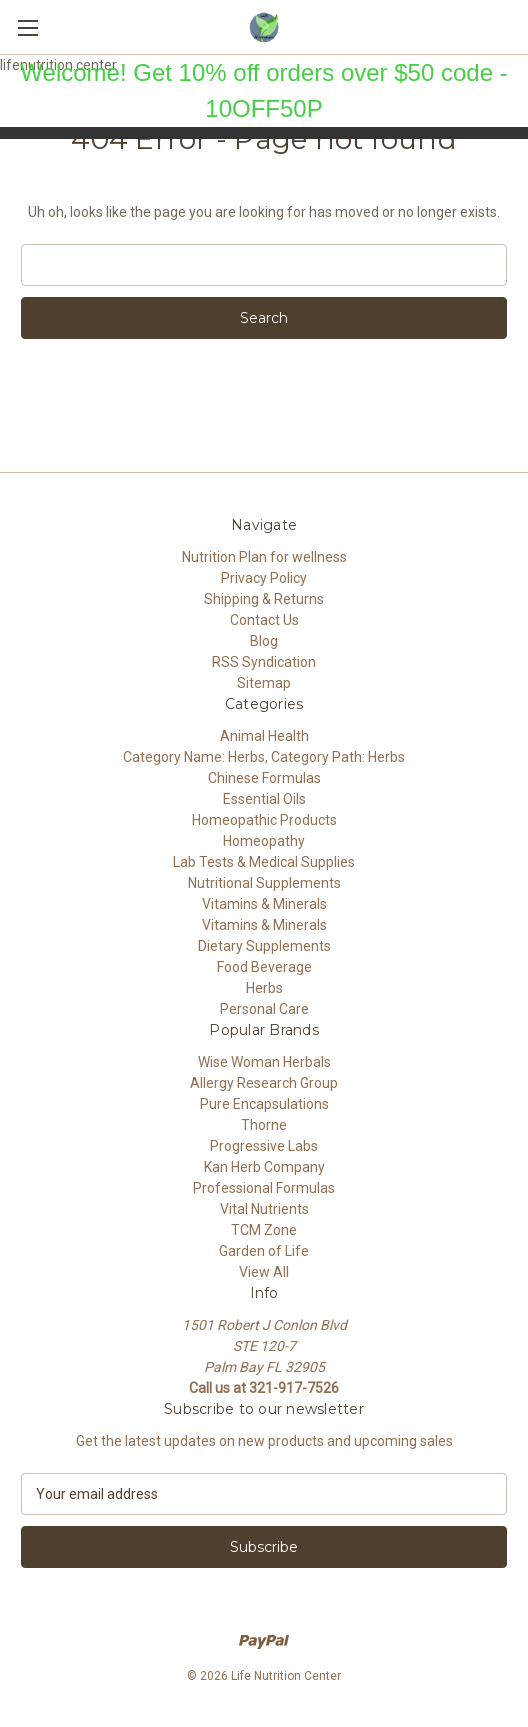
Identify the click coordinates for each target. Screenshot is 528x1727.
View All (264, 1272)
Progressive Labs (264, 1146)
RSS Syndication (264, 662)
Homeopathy (264, 841)
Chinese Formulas (264, 778)
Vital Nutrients (264, 1209)
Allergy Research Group (264, 1083)
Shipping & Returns (264, 599)
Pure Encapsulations (264, 1104)
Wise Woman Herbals (264, 1062)
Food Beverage (264, 967)
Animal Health (264, 736)
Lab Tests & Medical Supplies (264, 862)
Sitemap (264, 683)
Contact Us (264, 620)
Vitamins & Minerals (264, 904)
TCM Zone (264, 1230)
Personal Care (264, 1009)
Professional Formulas (264, 1188)
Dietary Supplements (264, 946)
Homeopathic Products (264, 820)
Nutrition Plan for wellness (264, 557)
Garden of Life (264, 1251)
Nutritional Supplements (264, 883)
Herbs (264, 988)
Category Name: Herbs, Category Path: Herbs (264, 757)
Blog (264, 641)
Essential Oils (264, 799)
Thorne (264, 1125)
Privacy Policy (264, 578)
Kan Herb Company (264, 1167)
